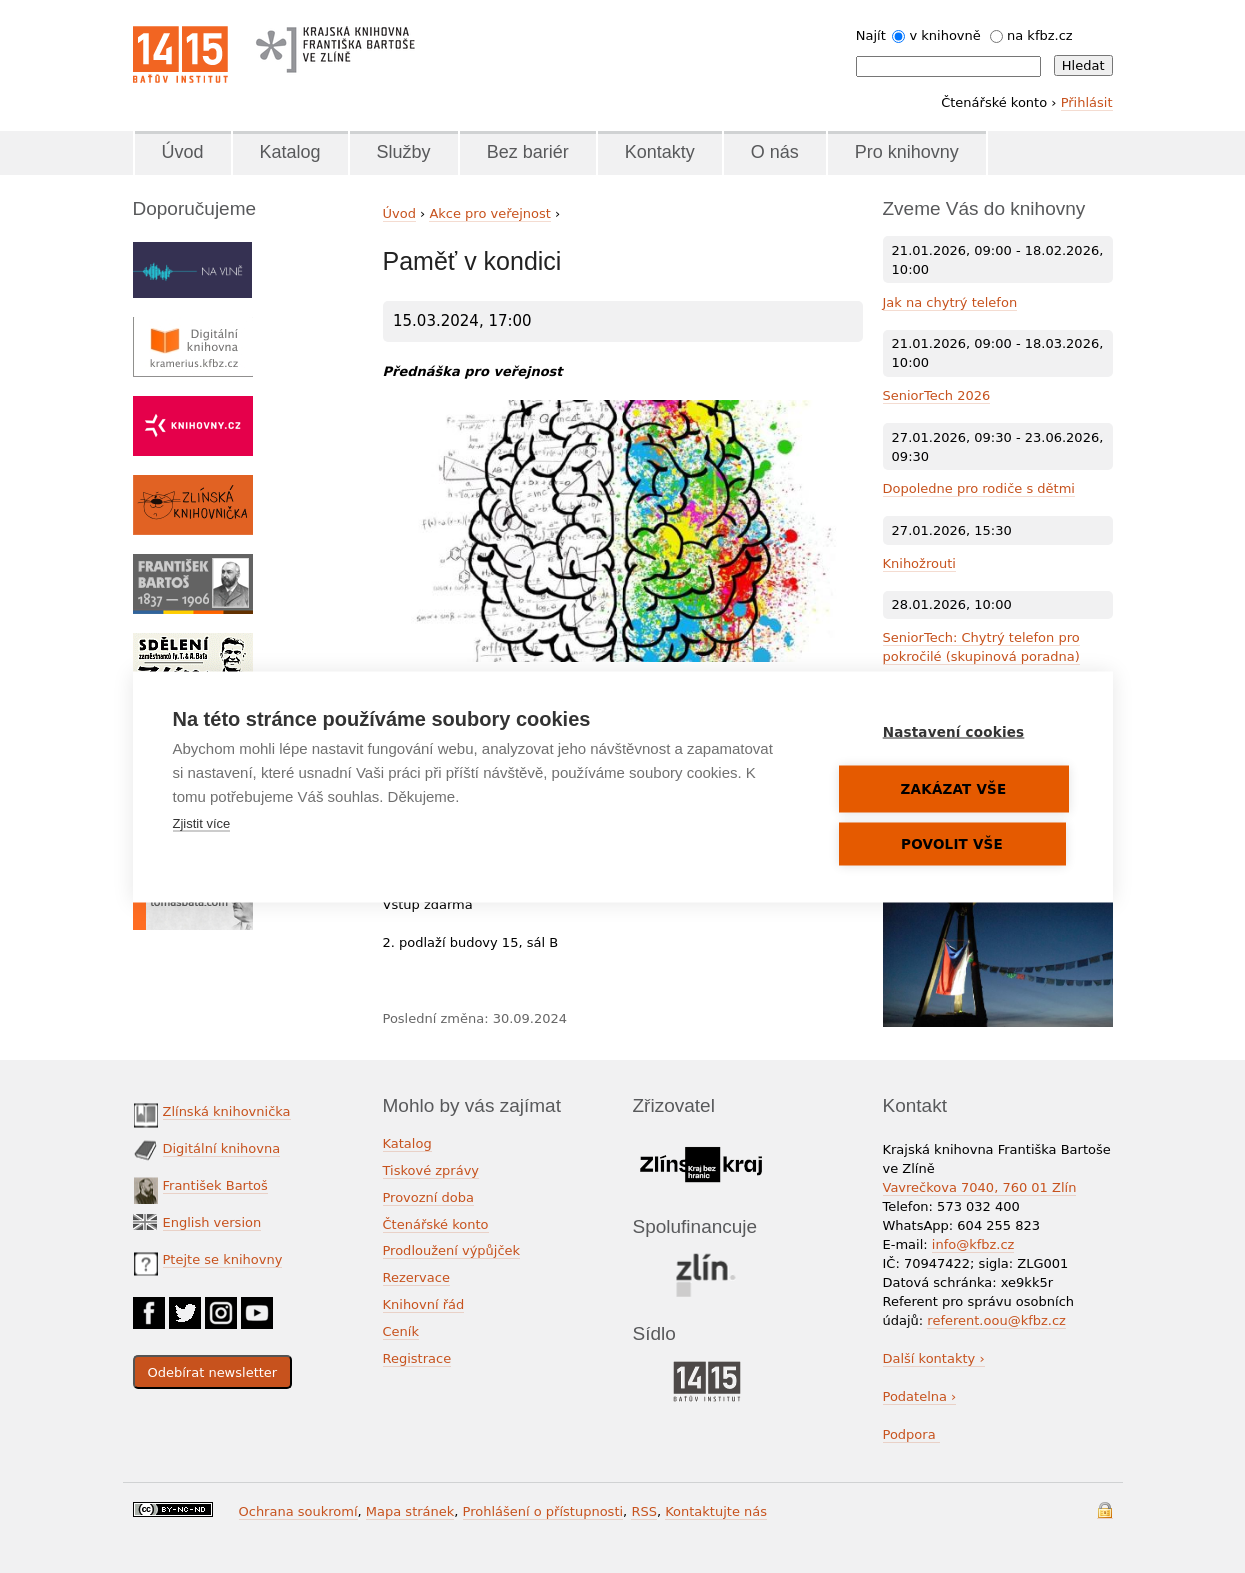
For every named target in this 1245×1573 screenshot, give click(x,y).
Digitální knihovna (222, 1148)
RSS (644, 1511)
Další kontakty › (934, 1358)
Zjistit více (202, 822)
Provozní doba (429, 1197)
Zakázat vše (954, 788)
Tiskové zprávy (431, 1170)
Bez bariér (528, 152)
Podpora (911, 1434)
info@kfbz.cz (973, 1244)
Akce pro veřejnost (490, 213)
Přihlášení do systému (1105, 1510)
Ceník (401, 1331)
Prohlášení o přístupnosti (543, 1511)
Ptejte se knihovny (223, 1259)
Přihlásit (1087, 102)
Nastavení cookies (954, 731)
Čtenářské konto (436, 1224)
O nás (775, 152)
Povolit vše (952, 843)
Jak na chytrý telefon (950, 302)
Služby (404, 152)
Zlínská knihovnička (227, 1111)
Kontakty (660, 152)
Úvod (183, 152)
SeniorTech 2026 (937, 395)
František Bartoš (215, 1185)
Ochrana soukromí (298, 1511)
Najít (871, 35)
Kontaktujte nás (716, 1511)
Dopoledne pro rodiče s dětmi (979, 488)
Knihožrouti (919, 563)
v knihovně (944, 35)
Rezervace (416, 1277)
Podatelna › (920, 1396)
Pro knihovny (907, 152)
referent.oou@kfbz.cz (996, 1320)
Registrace (417, 1358)
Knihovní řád (424, 1304)
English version (212, 1222)
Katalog (290, 152)
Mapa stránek (410, 1511)
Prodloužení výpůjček (452, 1250)
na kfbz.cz (1040, 35)
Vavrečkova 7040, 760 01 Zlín (980, 1187)
